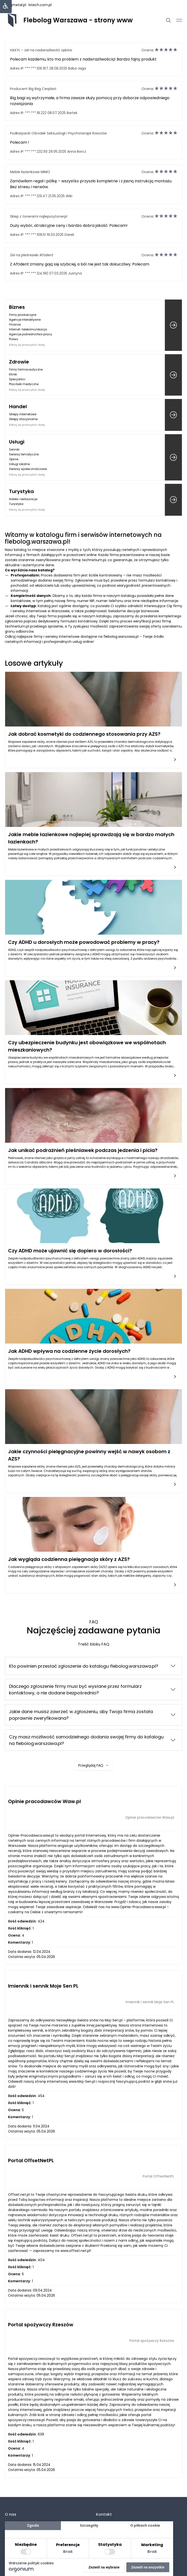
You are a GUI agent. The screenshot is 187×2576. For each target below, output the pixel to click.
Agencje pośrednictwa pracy (30, 334)
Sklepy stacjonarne (23, 419)
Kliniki (13, 374)
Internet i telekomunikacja (28, 329)
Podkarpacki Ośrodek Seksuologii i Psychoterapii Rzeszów (58, 133)
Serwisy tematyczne (24, 454)
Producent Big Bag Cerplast (33, 88)
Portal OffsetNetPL (31, 2160)
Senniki (14, 449)
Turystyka (21, 491)
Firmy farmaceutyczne (26, 369)
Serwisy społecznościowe (28, 469)
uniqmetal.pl (15, 4)
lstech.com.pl (40, 4)
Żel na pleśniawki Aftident (31, 255)
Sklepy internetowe (22, 414)
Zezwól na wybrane (104, 2567)
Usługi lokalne (19, 464)
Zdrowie (19, 361)
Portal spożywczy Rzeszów (40, 2324)
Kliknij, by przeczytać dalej (27, 345)
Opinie (13, 459)
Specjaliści (17, 379)
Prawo (13, 339)
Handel (18, 406)
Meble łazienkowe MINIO (30, 171)
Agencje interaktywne (25, 320)
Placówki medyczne (23, 384)
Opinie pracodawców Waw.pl (44, 1801)
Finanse (15, 324)
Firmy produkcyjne (22, 315)
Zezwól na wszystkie (147, 2567)
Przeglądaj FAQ (93, 1751)
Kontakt (104, 2514)
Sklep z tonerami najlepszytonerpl (38, 216)
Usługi (16, 441)
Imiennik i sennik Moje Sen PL (43, 1986)
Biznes (17, 307)
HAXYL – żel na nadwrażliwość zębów (41, 50)
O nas (10, 2514)
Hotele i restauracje (23, 499)
